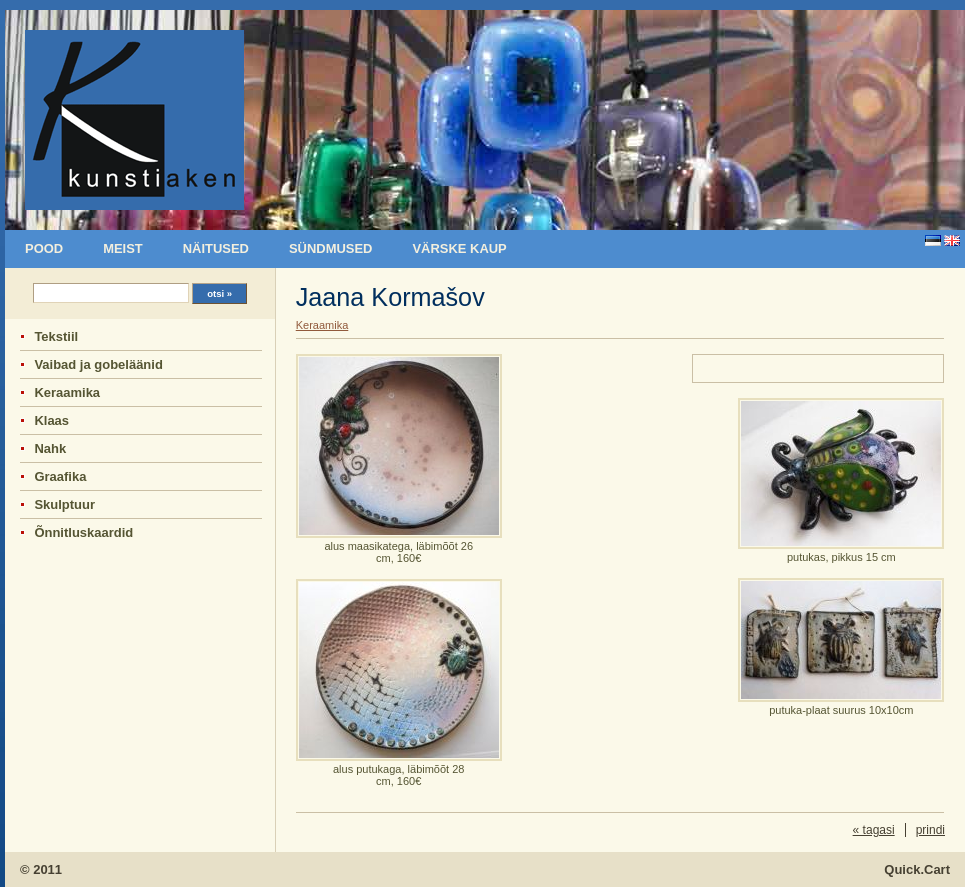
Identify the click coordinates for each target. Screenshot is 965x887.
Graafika (60, 476)
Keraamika (67, 392)
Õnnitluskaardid (83, 532)
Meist (123, 248)
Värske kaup (459, 248)
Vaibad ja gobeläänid (98, 364)
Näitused (216, 248)
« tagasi (874, 830)
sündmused (330, 248)
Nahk (50, 448)
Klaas (51, 420)
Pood (44, 248)
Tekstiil (56, 336)
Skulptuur (64, 504)
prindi (930, 830)
